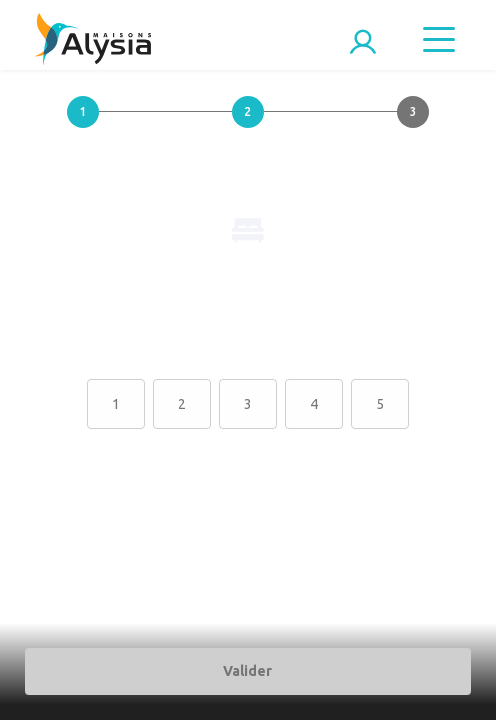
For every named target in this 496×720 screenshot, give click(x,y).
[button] (82, 128)
